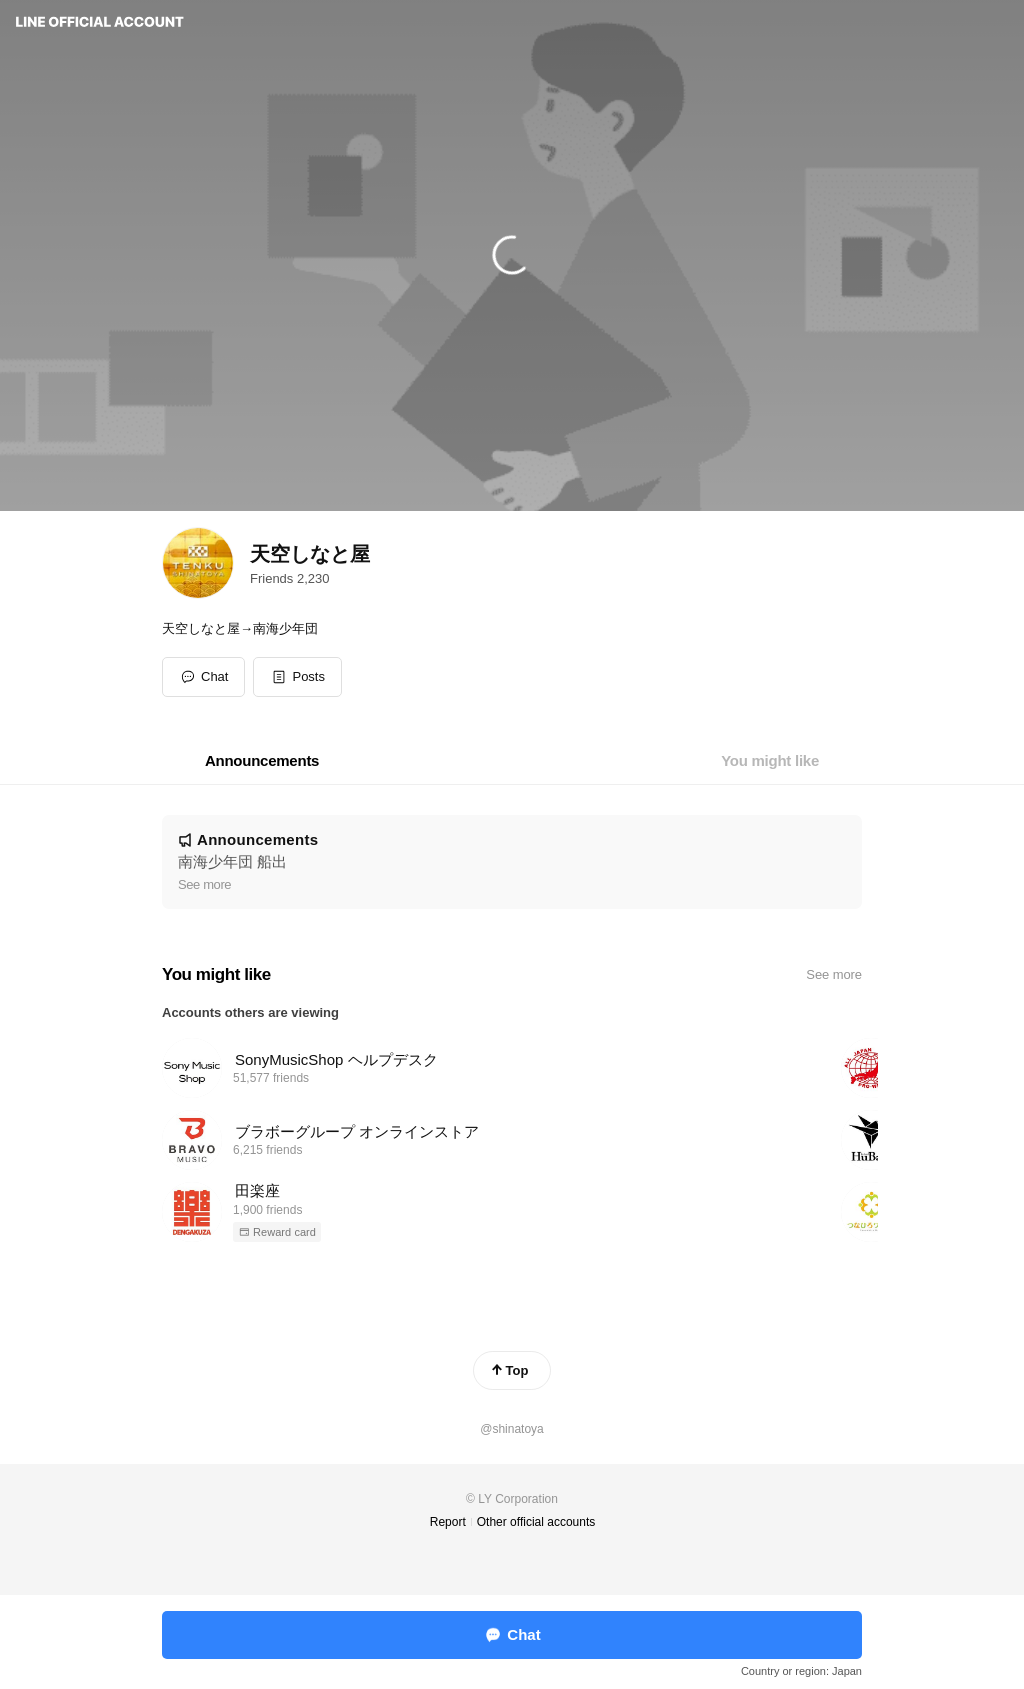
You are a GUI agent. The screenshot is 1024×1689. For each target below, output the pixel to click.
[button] (297, 677)
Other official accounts (536, 1522)
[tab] (262, 761)
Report (448, 1522)
